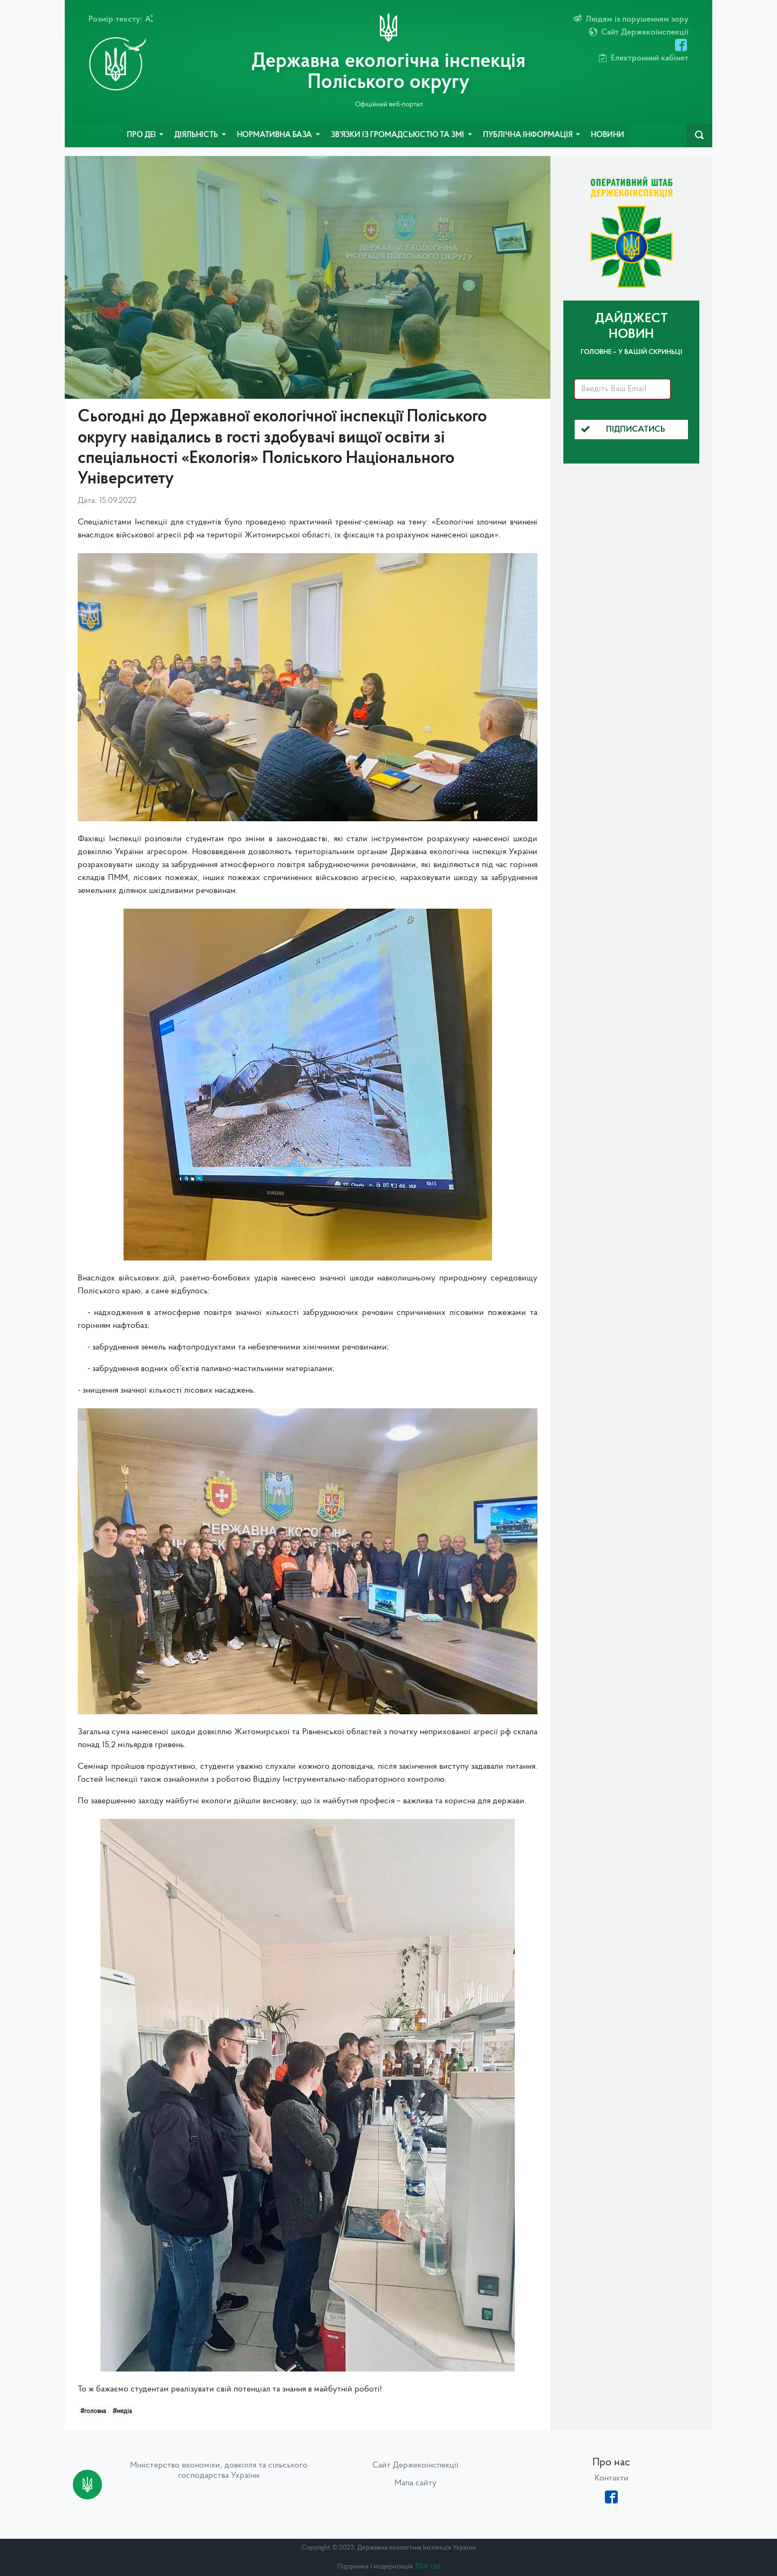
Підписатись (623, 429)
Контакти (612, 2478)
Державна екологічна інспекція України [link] (464, 852)
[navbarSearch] (699, 135)
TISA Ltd (427, 2566)
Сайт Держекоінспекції (415, 2465)
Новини (607, 135)
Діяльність (197, 135)
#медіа (122, 2411)
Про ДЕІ (142, 135)
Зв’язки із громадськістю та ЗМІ (398, 135)
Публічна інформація (528, 135)
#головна (93, 2411)
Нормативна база (275, 135)
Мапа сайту (415, 2483)
